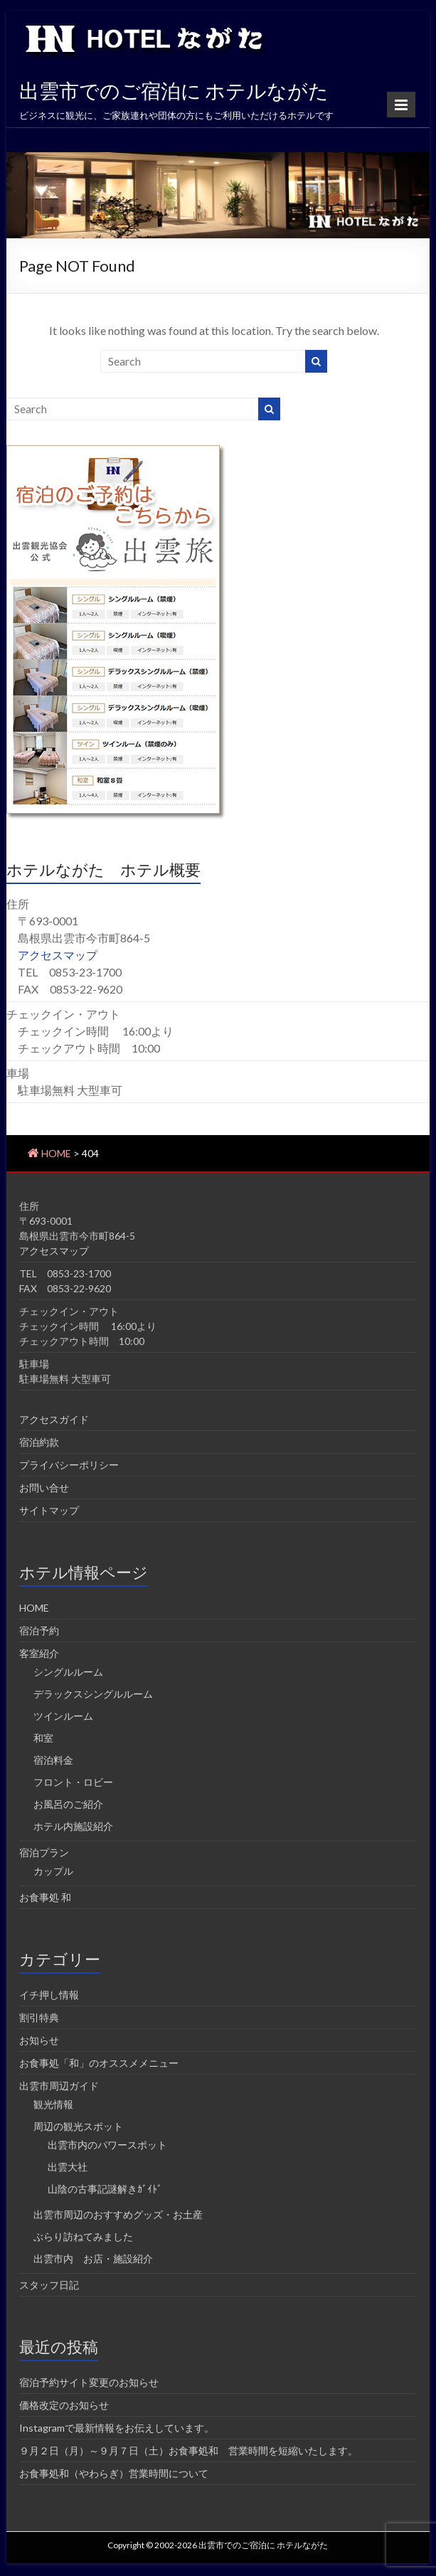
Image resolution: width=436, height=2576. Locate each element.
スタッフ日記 (49, 2285)
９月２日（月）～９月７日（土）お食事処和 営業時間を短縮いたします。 (188, 2450)
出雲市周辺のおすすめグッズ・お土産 (118, 2214)
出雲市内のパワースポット (107, 2145)
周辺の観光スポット (78, 2126)
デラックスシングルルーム (93, 1694)
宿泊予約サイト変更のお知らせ (89, 2382)
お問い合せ (44, 1487)
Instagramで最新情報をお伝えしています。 (116, 2428)
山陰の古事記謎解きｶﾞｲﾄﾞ (105, 2189)
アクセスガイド (54, 1419)
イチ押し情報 (49, 1995)
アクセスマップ (57, 955)
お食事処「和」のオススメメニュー (99, 2063)
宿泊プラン (44, 1852)
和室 (43, 1738)
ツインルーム (63, 1716)
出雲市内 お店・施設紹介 (93, 2258)
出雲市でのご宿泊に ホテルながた (174, 90)
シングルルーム (68, 1672)
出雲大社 (67, 2167)
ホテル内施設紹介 (73, 1826)
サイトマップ (49, 1510)
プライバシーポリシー (69, 1465)
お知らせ (39, 2040)
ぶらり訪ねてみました (83, 2236)
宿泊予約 (39, 1630)
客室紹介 (39, 1653)
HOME (34, 1608)
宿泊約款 (39, 1442)
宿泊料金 (53, 1760)
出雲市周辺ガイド (59, 2086)
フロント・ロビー (73, 1782)
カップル (53, 1871)
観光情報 (53, 2104)
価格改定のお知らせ (64, 2405)
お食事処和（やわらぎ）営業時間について (113, 2473)
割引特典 (39, 2017)
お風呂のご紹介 (68, 1804)
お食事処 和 (45, 1897)
